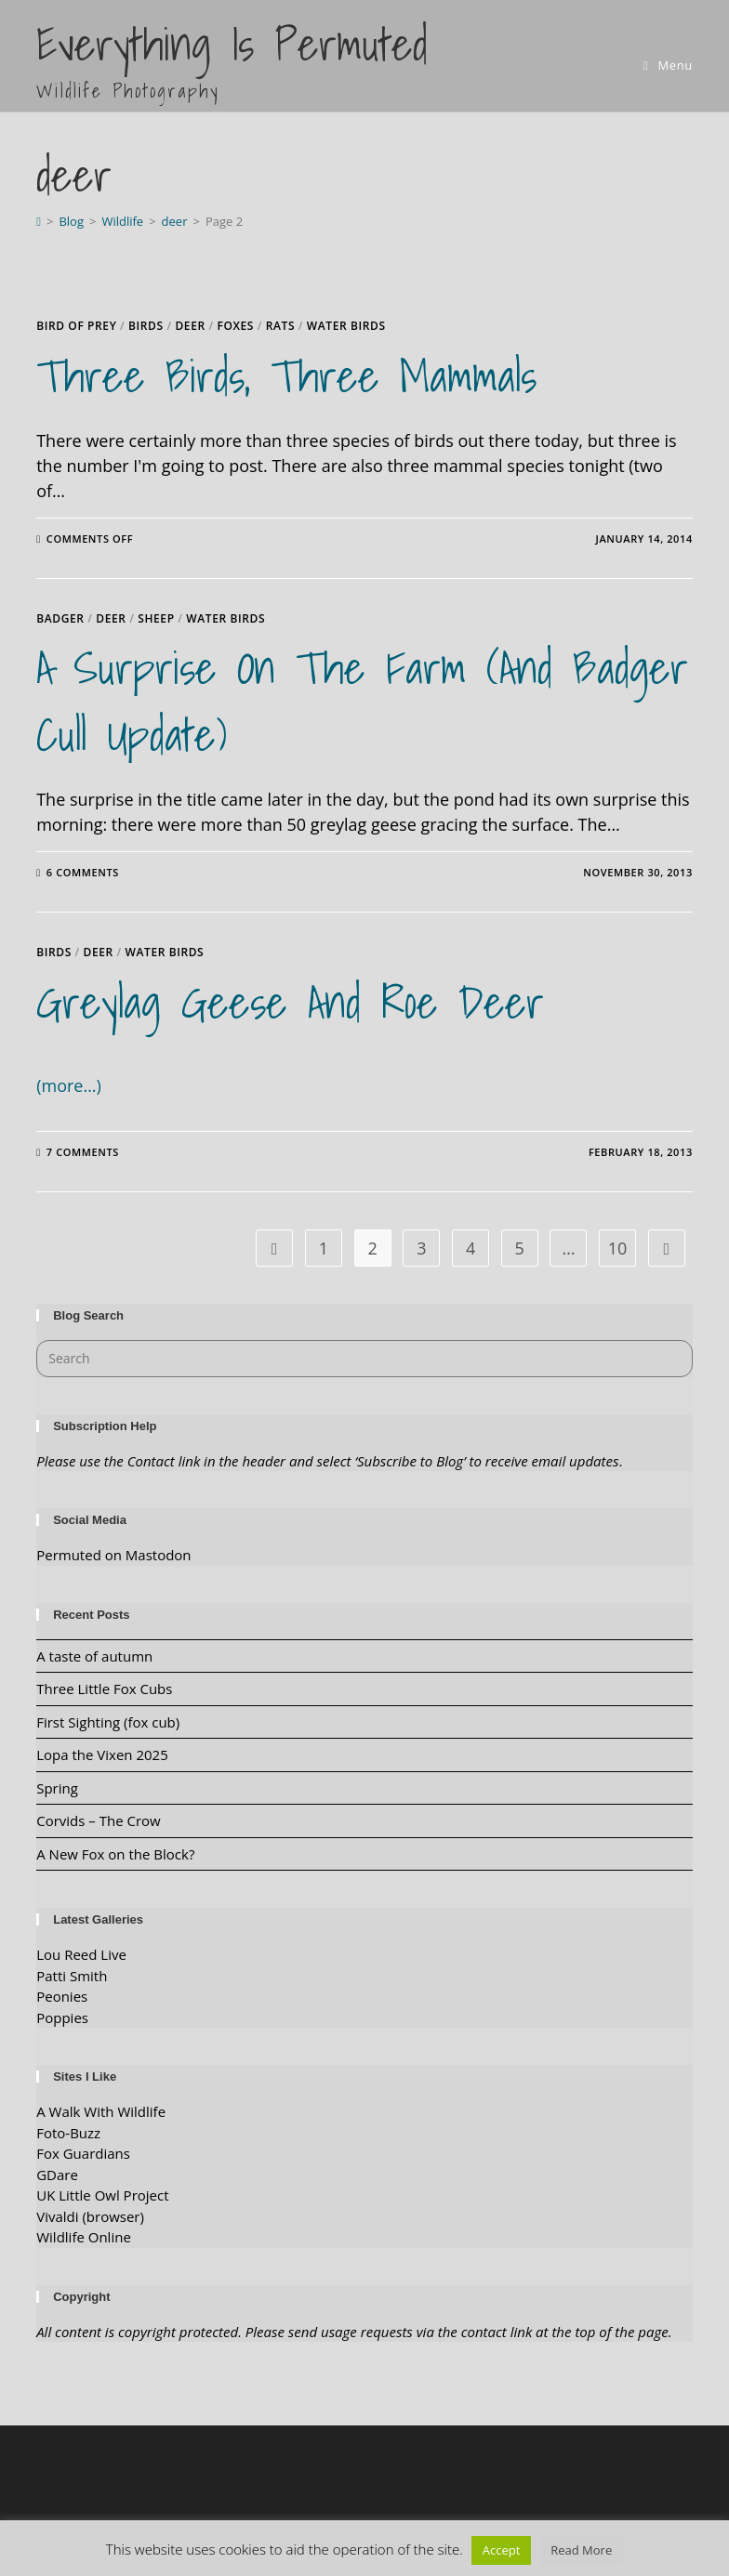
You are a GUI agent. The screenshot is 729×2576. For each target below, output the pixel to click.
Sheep (156, 618)
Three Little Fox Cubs (104, 1688)
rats (280, 326)
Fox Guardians (83, 2153)
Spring (57, 1788)
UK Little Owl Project (102, 2195)
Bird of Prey (76, 326)
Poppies (62, 2017)
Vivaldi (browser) (90, 2216)
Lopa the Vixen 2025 (102, 1754)
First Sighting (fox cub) (107, 1722)
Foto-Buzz (68, 2132)
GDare (57, 2174)
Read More (581, 2550)
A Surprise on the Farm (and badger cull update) (362, 701)
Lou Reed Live (81, 1954)
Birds (146, 326)
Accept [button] (502, 2550)
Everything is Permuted (232, 58)
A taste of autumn (94, 1656)
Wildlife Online (83, 2237)
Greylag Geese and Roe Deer (290, 1002)
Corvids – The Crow (98, 1820)
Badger (60, 618)
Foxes (235, 326)
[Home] (38, 221)
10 (618, 1248)
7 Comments (82, 1152)
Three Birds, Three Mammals (286, 376)
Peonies (61, 1996)
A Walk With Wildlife (101, 2111)
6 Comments (82, 872)
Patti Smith (71, 1975)
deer (190, 326)
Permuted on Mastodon (113, 1554)
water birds (346, 326)
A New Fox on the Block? (115, 1854)
